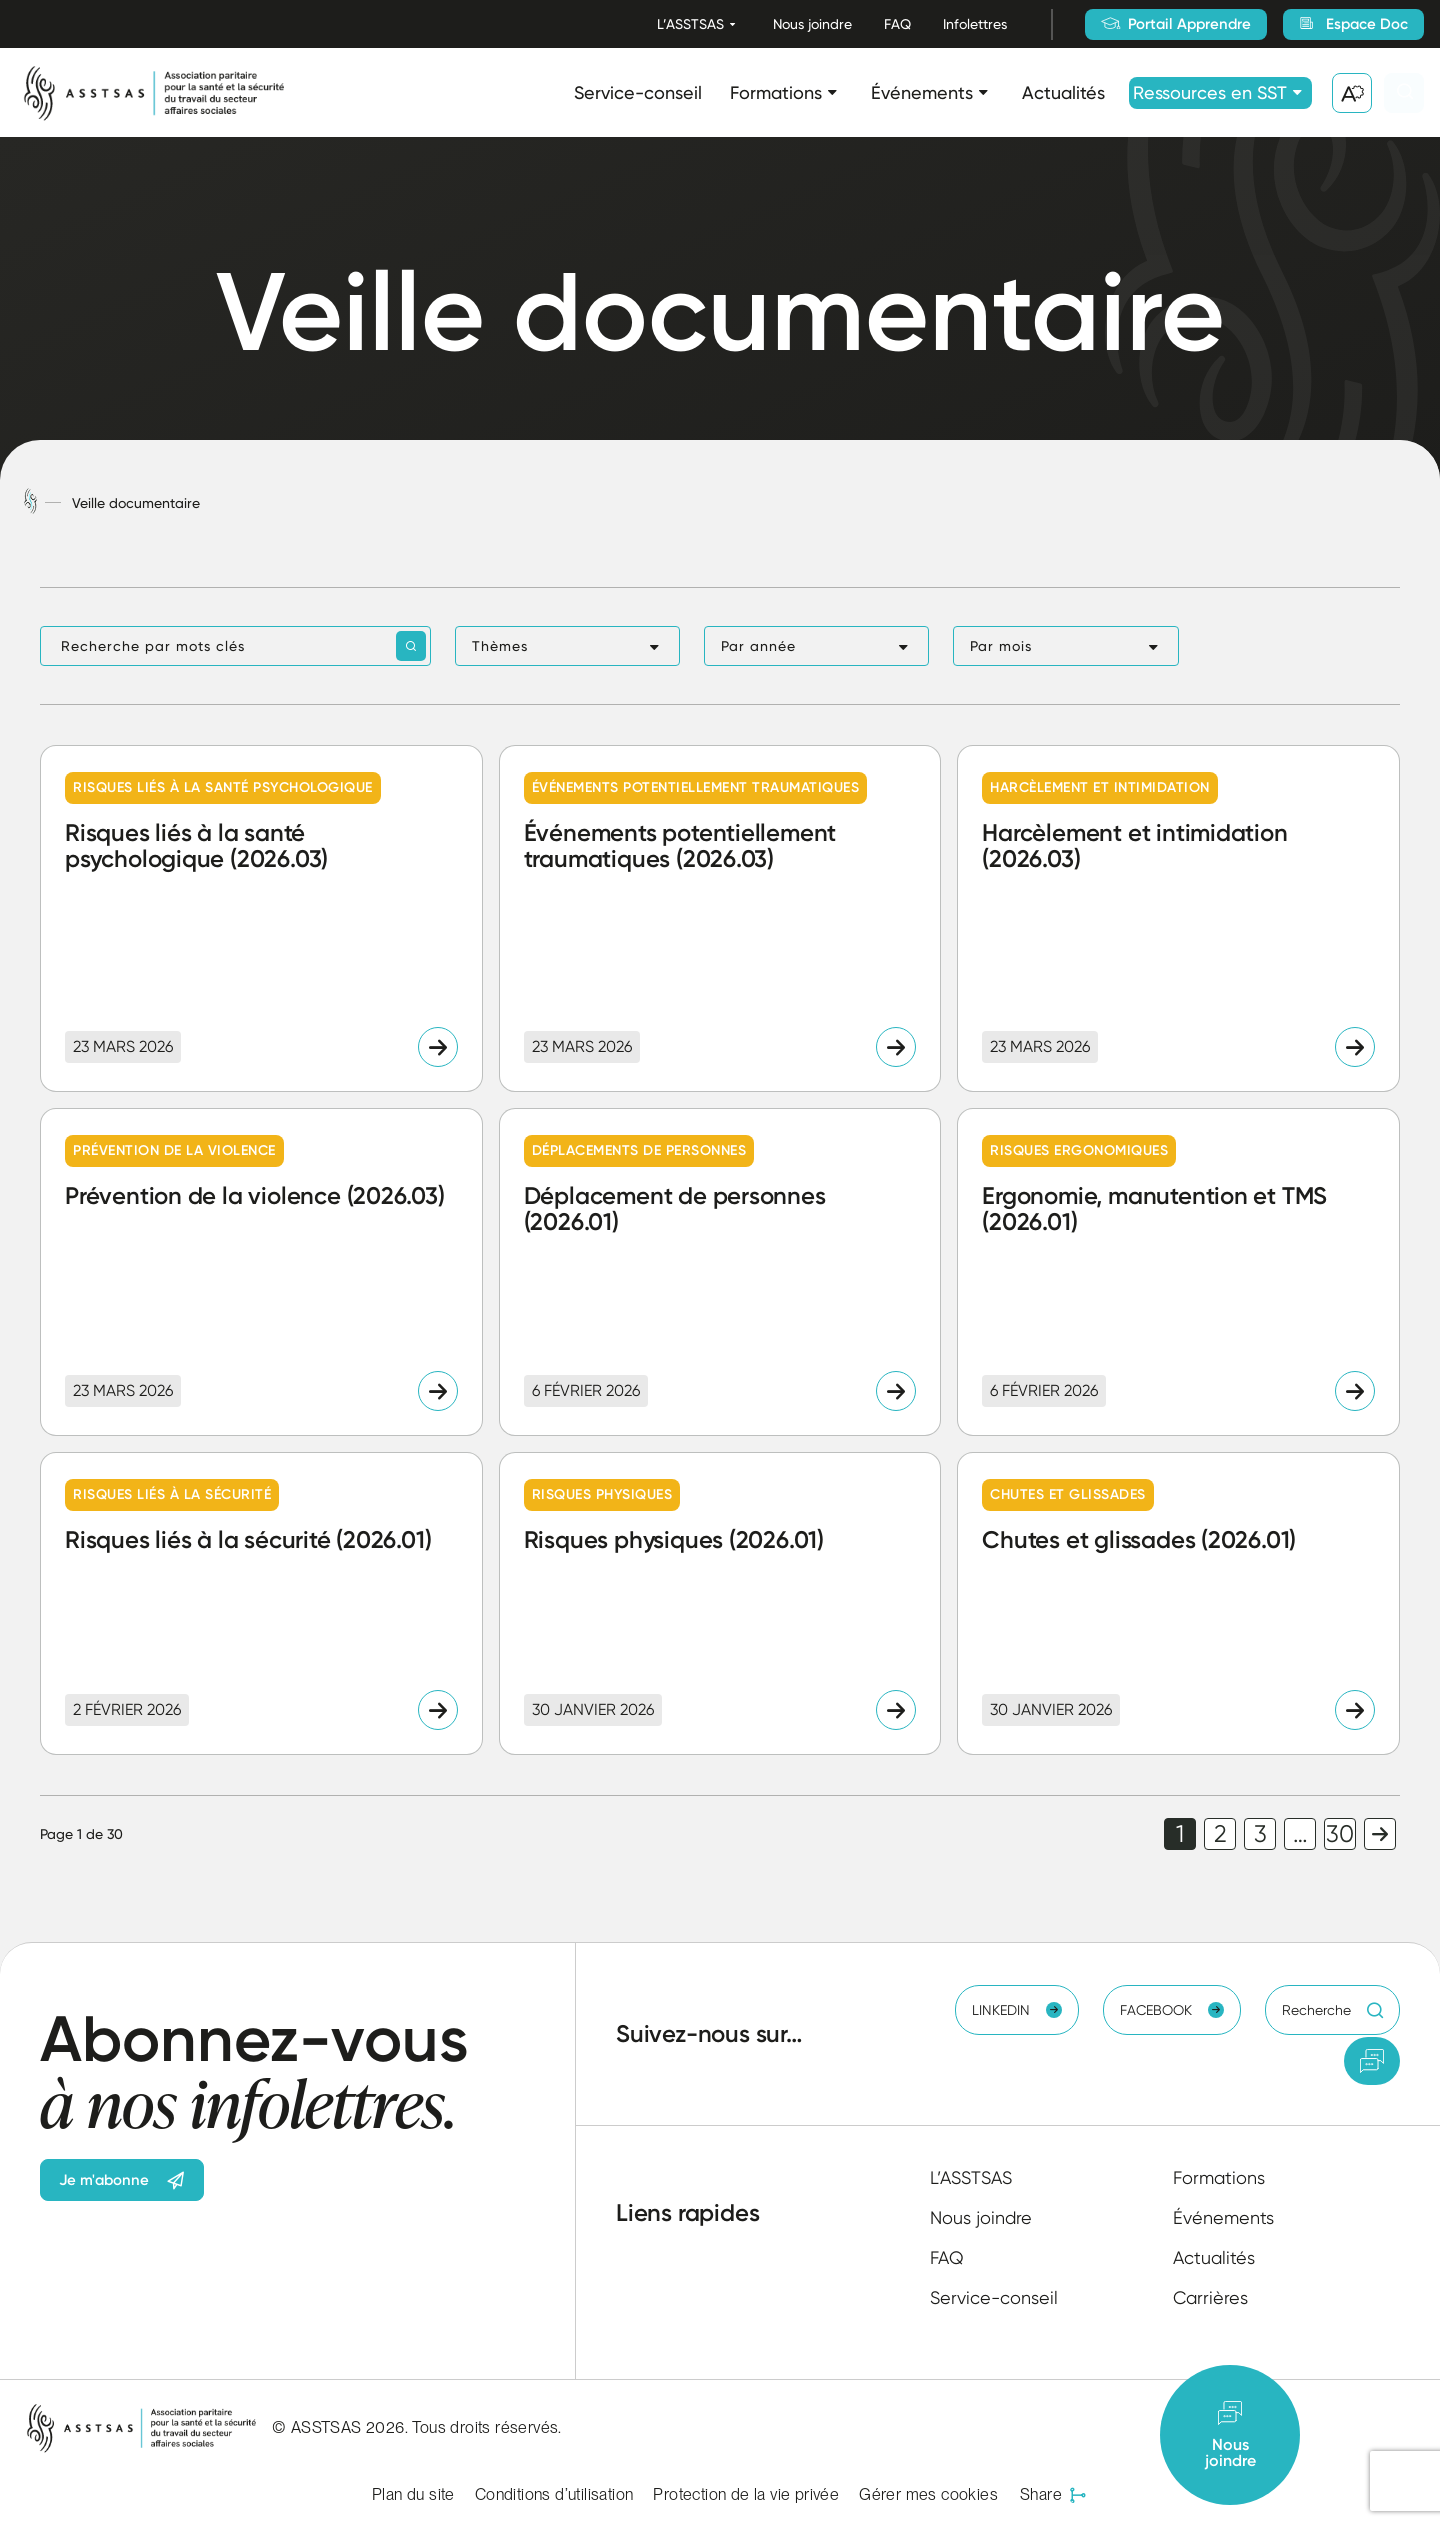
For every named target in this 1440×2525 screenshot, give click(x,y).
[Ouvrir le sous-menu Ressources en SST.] (1297, 92)
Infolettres (975, 24)
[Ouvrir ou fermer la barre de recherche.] (1404, 93)
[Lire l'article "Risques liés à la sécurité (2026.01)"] (261, 1603)
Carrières (1210, 2297)
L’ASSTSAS (690, 24)
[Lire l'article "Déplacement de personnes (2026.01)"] (720, 1272)
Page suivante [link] (1380, 1834)
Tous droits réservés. (486, 2427)
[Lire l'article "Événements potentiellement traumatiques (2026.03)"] (720, 918)
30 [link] (1340, 1834)
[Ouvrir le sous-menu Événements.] (983, 92)
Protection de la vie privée (746, 2494)
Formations (776, 92)
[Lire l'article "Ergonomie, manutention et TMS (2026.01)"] (1178, 1272)
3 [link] (1260, 1834)
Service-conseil (638, 92)
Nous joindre (812, 24)
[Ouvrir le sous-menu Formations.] (832, 92)
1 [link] (1180, 1834)
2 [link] (1220, 1834)
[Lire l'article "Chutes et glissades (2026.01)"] (1178, 1603)
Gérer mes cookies (928, 2494)
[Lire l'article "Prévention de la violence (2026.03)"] (261, 1272)
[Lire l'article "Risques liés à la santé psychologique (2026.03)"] (261, 918)
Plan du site (413, 2494)
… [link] (1300, 1834)
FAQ (897, 24)
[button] (567, 646)
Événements (922, 92)
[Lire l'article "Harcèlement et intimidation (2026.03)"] (1178, 918)
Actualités (1063, 92)
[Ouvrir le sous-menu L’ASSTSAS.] (732, 24)
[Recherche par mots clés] (235, 646)
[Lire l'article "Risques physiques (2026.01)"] (720, 1603)
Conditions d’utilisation (554, 2494)
